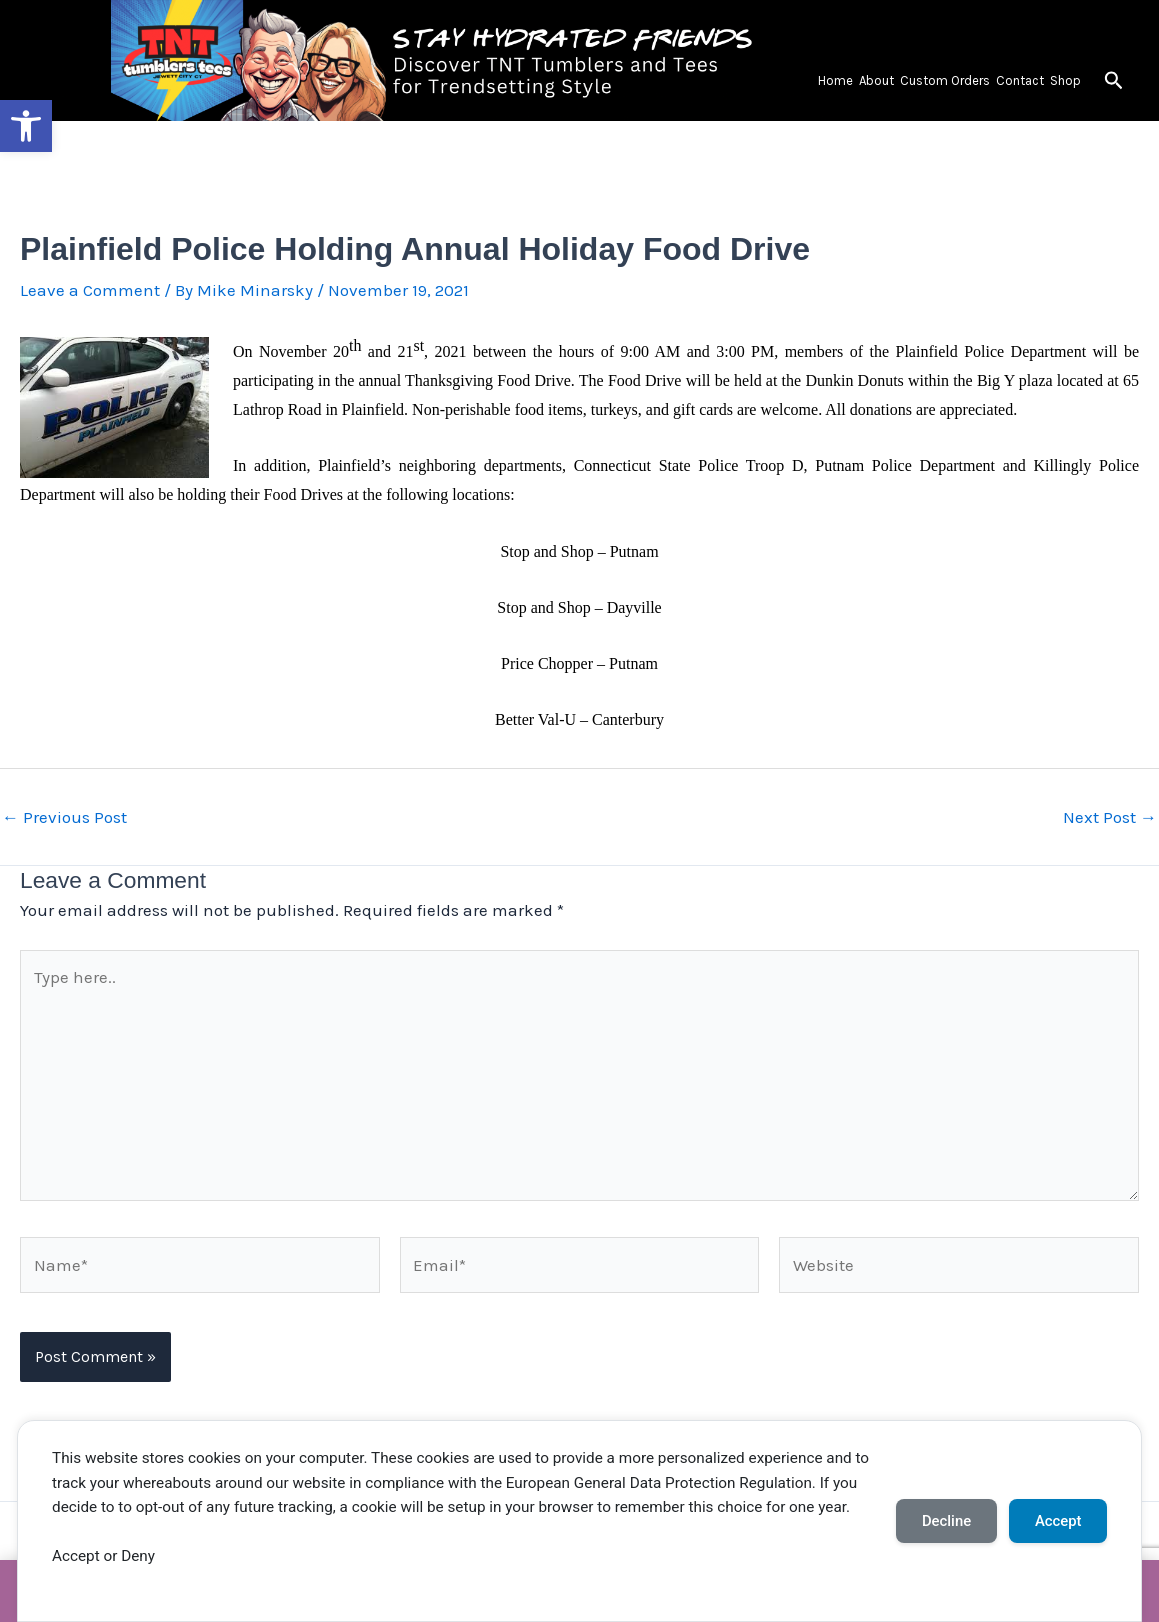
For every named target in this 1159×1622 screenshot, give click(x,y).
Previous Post (64, 817)
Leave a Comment (90, 290)
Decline (946, 1521)
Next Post (1110, 817)
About (876, 80)
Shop (1065, 80)
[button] (26, 126)
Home (835, 80)
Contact (1020, 80)
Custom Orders (945, 80)
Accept (1058, 1521)
